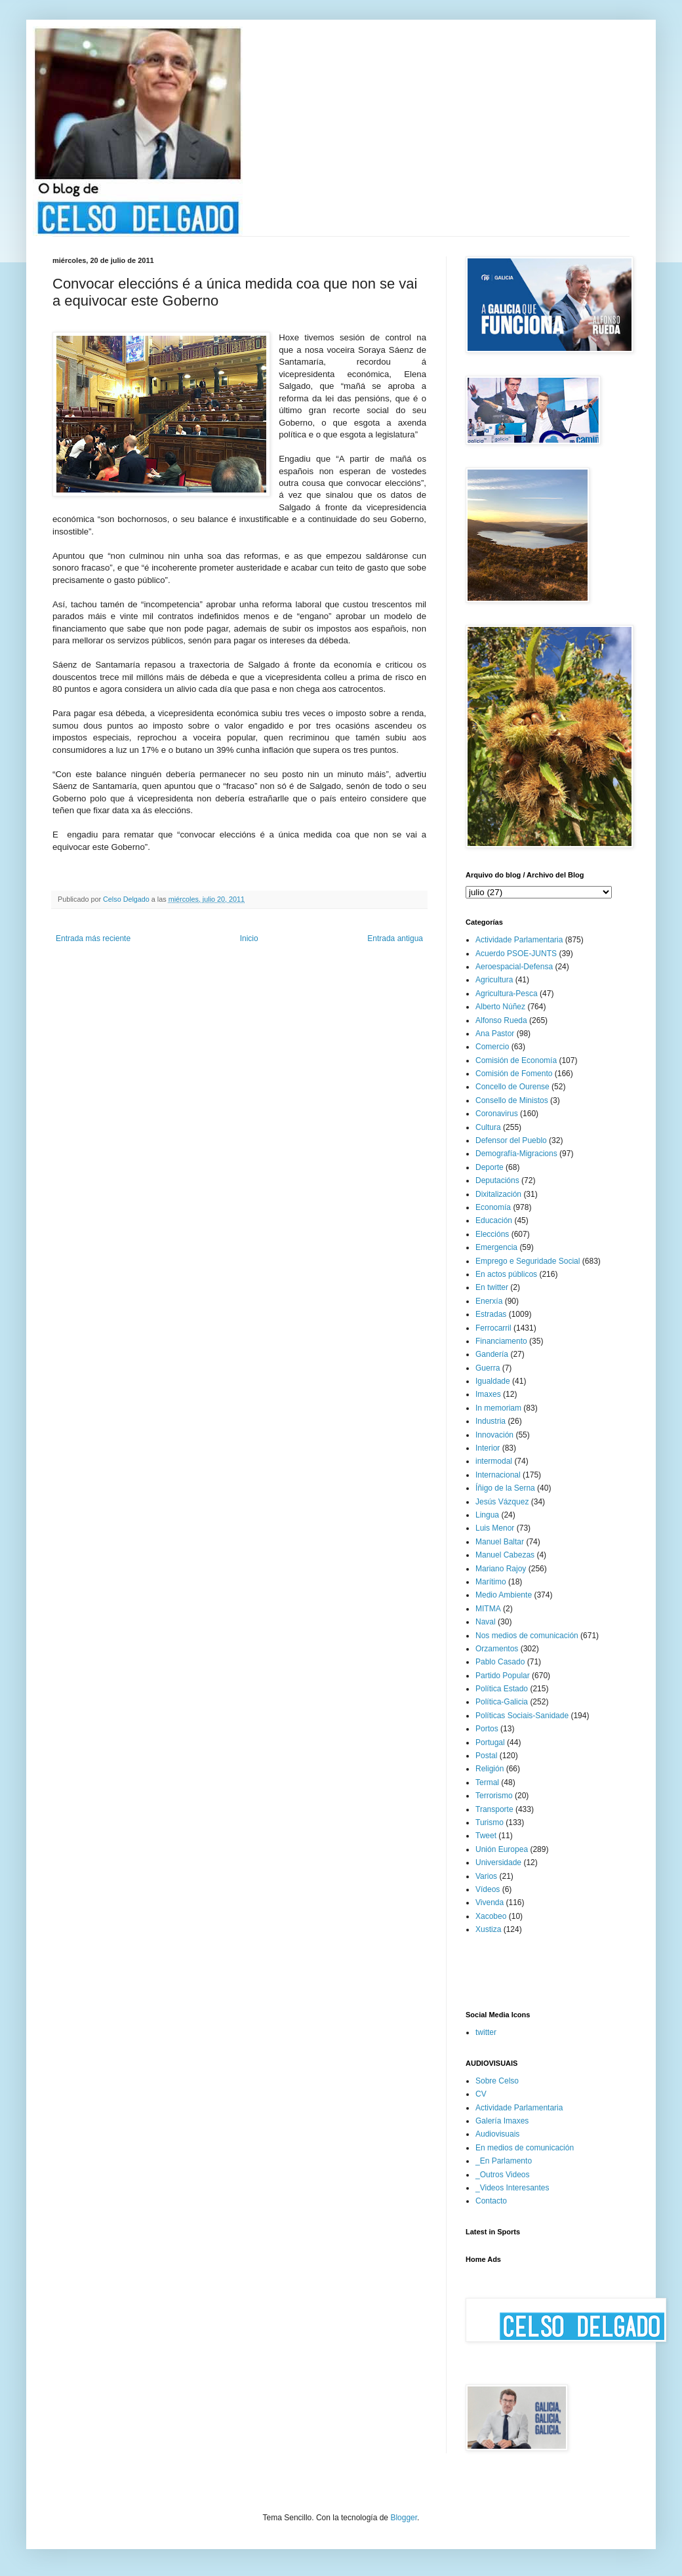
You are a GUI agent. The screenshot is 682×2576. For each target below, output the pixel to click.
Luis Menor (494, 1528)
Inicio (249, 938)
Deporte (489, 1167)
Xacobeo (490, 1916)
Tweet (485, 1835)
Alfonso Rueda (501, 1020)
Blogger (403, 2517)
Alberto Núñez (500, 1006)
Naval (485, 1621)
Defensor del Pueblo (511, 1140)
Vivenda (489, 1902)
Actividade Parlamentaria (519, 939)
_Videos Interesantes (512, 2187)
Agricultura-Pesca (506, 993)
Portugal (490, 1742)
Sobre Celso (497, 2080)
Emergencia (496, 1247)
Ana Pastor (494, 1033)
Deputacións (497, 1180)
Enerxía (488, 1301)
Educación (493, 1220)
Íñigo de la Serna (505, 1488)
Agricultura (494, 979)
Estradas (490, 1314)
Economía (493, 1207)
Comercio (492, 1046)
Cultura (488, 1127)
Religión (489, 1768)
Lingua (487, 1514)
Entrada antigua (395, 938)
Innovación (494, 1434)
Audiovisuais (497, 2134)
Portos (486, 1728)
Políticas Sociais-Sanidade (522, 1715)
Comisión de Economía (516, 1060)
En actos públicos (506, 1274)
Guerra (487, 1368)
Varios (486, 1876)
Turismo (489, 1822)
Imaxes (488, 1394)
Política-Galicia (501, 1701)
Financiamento (501, 1341)
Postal (486, 1755)
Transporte (494, 1809)
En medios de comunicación (524, 2147)
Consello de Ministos (511, 1100)
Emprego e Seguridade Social (527, 1261)
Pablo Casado (500, 1661)
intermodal (493, 1461)
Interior (487, 1448)
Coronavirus (496, 1113)
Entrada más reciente (93, 938)
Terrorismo (494, 1795)
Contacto (491, 2200)
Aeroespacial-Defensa (514, 966)
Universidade (498, 1862)
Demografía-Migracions (516, 1153)
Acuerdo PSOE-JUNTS (516, 953)
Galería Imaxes (502, 2120)
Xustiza (488, 1929)
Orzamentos (496, 1648)
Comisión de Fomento (513, 1073)
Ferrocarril (493, 1328)
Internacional (498, 1474)
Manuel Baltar (499, 1541)
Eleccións (492, 1234)
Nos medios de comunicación (526, 1635)
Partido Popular (502, 1675)
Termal (487, 1782)
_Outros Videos (502, 2174)
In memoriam (498, 1408)
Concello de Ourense (512, 1086)
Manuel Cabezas (504, 1555)
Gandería (491, 1354)
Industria (490, 1421)
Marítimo (490, 1581)
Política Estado (501, 1688)
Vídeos (487, 1889)
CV (481, 2094)
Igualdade (492, 1381)
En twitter (491, 1287)
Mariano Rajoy (500, 1568)
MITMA (488, 1608)
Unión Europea (501, 1849)
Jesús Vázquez (502, 1501)
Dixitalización (498, 1194)
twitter (485, 2032)
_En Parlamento (503, 2160)
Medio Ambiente (503, 1595)
